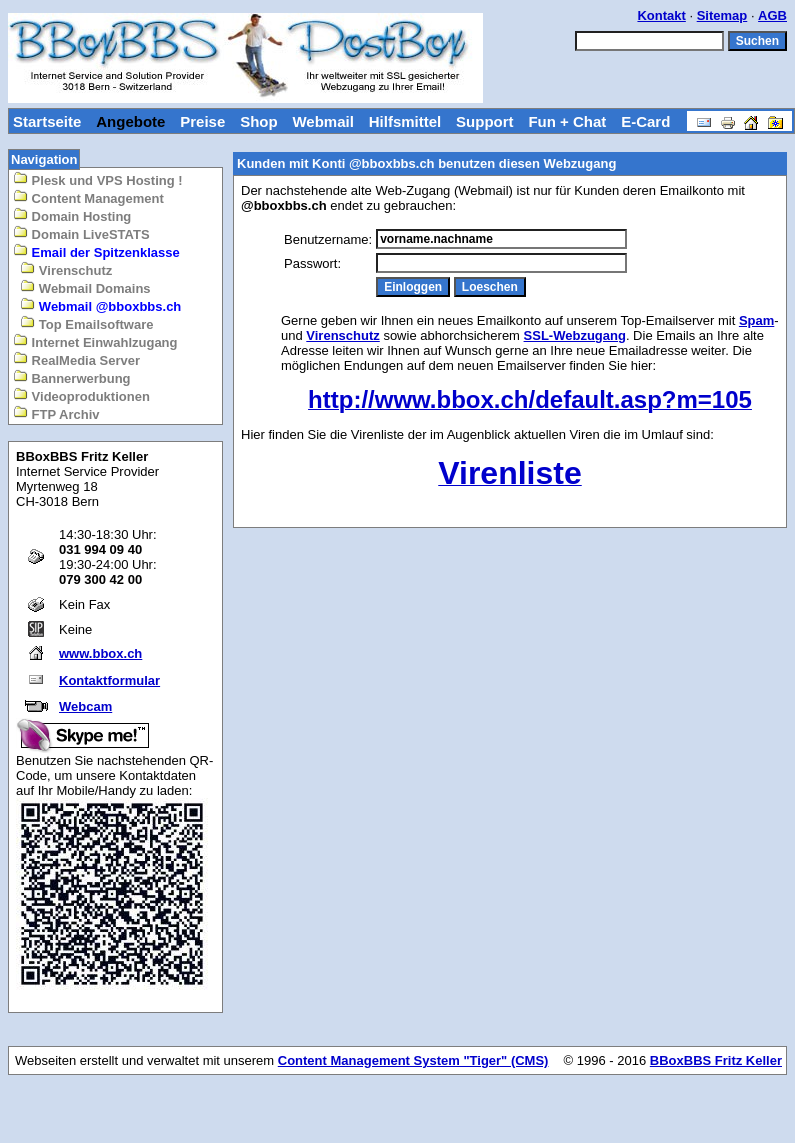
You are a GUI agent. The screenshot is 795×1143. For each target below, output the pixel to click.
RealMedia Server (76, 359)
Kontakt (661, 15)
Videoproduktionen (81, 395)
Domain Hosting (72, 215)
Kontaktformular (109, 680)
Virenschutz (66, 269)
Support (485, 121)
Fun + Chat (567, 121)
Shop (259, 121)
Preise (202, 121)
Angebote (130, 121)
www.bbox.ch (100, 653)
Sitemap (722, 15)
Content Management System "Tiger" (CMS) (413, 1060)
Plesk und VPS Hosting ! (98, 179)
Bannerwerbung (72, 377)
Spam (756, 320)
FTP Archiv (56, 413)
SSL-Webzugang (575, 335)
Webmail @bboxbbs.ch (100, 305)
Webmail (322, 121)
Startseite (47, 121)
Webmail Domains (85, 287)
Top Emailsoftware (86, 323)
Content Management (88, 197)
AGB (772, 15)
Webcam (85, 706)
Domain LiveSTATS (81, 233)
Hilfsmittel (405, 121)
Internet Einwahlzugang (95, 341)
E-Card (645, 121)
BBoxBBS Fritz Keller (716, 1060)
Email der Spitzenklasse (96, 251)
